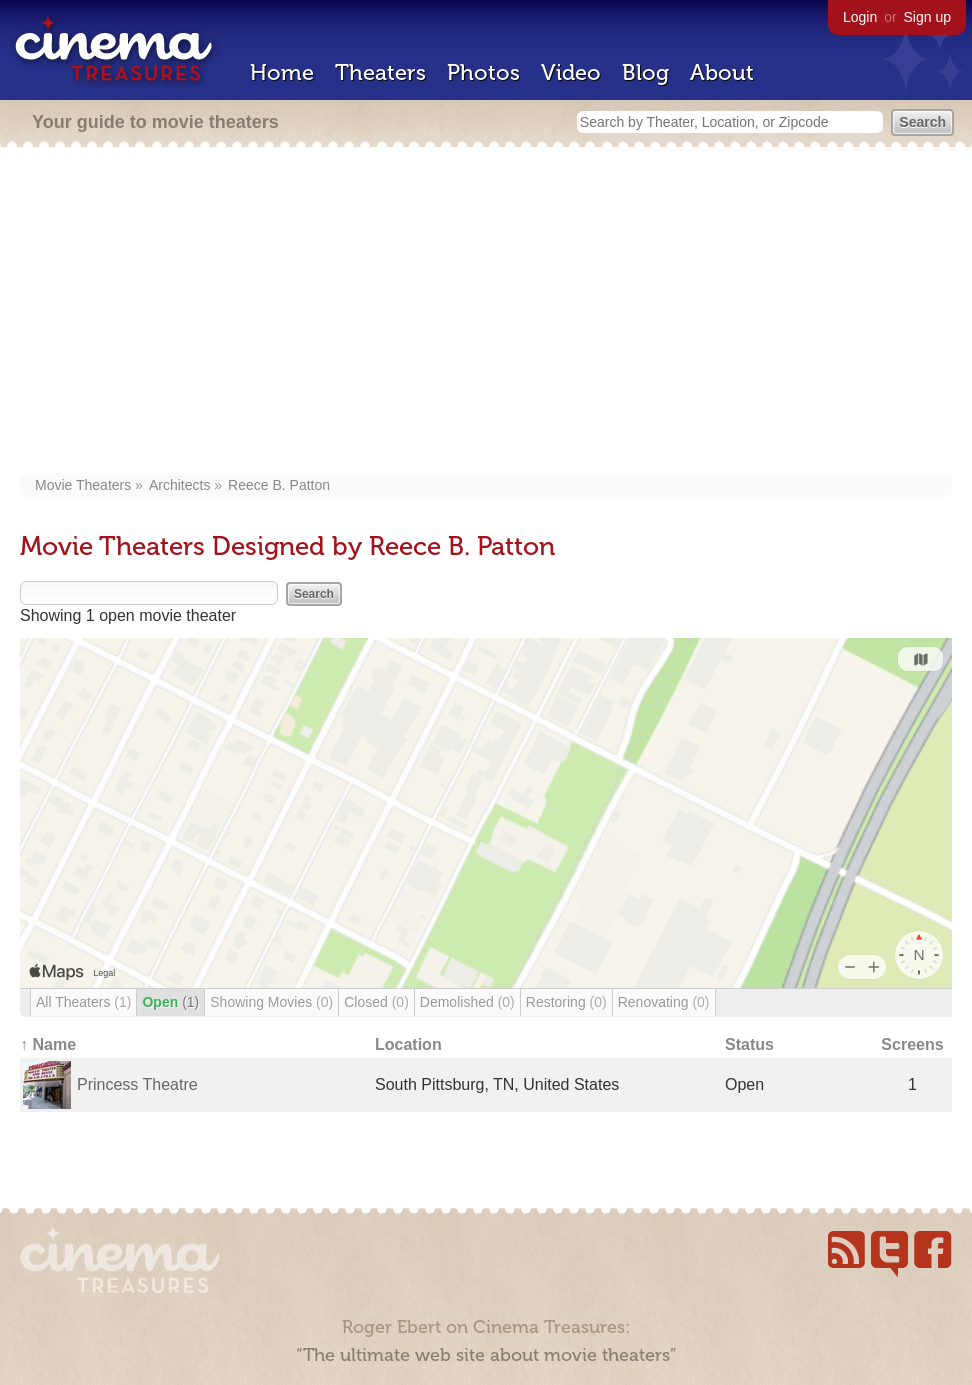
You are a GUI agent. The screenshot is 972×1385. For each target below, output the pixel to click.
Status (749, 1044)
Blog (645, 72)
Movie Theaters (83, 485)
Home (282, 72)
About (722, 72)
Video (571, 72)
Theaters (380, 72)
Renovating (664, 1002)
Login (860, 17)
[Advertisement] (486, 312)
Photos (483, 72)
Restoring (566, 1002)
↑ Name (48, 1044)
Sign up (927, 17)
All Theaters (83, 1002)
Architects (179, 485)
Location (408, 1044)
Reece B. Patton (279, 485)
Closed (376, 1002)
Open (170, 1002)
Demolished (467, 1002)
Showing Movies (271, 1002)
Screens (912, 1044)
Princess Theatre (137, 1084)
